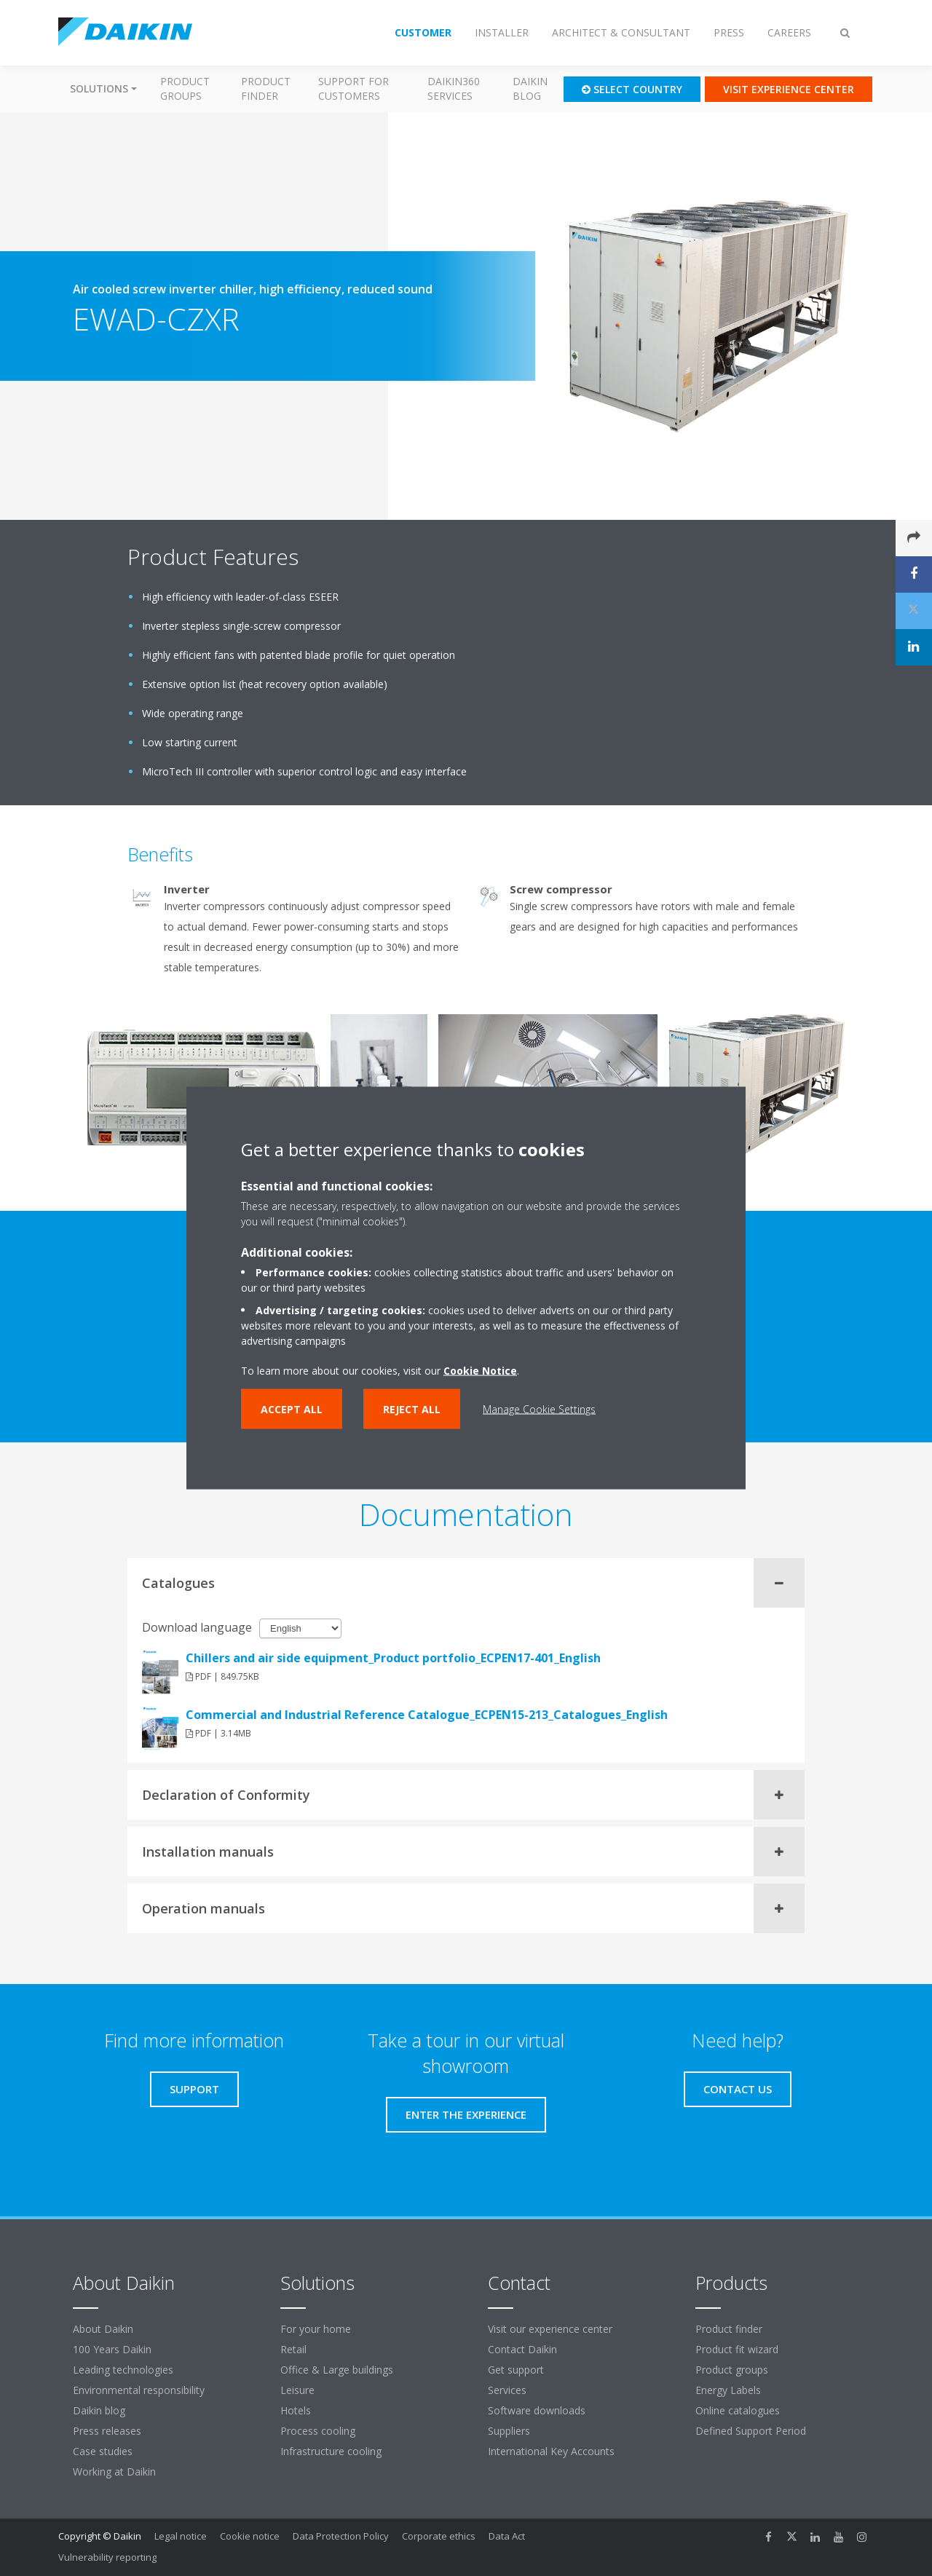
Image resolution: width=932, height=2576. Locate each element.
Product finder (266, 88)
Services (507, 2390)
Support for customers (353, 88)
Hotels (295, 2410)
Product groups (185, 88)
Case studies (103, 2451)
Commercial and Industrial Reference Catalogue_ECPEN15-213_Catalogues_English (427, 1715)
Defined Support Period (752, 2431)
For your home (315, 2329)
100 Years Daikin (112, 2349)
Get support (516, 2370)
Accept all (292, 1409)
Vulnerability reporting (107, 2557)
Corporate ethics (438, 2536)
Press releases (107, 2431)
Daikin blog (530, 88)
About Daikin (103, 2329)
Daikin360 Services (453, 88)
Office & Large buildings (336, 2370)
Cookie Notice (480, 1371)
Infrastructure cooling (331, 2451)
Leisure (297, 2390)
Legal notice (180, 2536)
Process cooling (317, 2431)
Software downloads (536, 2410)
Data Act (507, 2536)
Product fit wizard (736, 2349)
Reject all (412, 1409)
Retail (293, 2349)
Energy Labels (728, 2390)
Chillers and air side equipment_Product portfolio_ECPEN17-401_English (393, 1658)
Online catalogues (737, 2410)
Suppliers (509, 2431)
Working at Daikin (114, 2471)
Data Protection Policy (341, 2536)
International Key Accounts (551, 2451)
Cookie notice (250, 2536)
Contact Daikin (522, 2349)
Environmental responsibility (139, 2390)
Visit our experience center (550, 2329)
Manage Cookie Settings (539, 1409)
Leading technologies (123, 2370)
